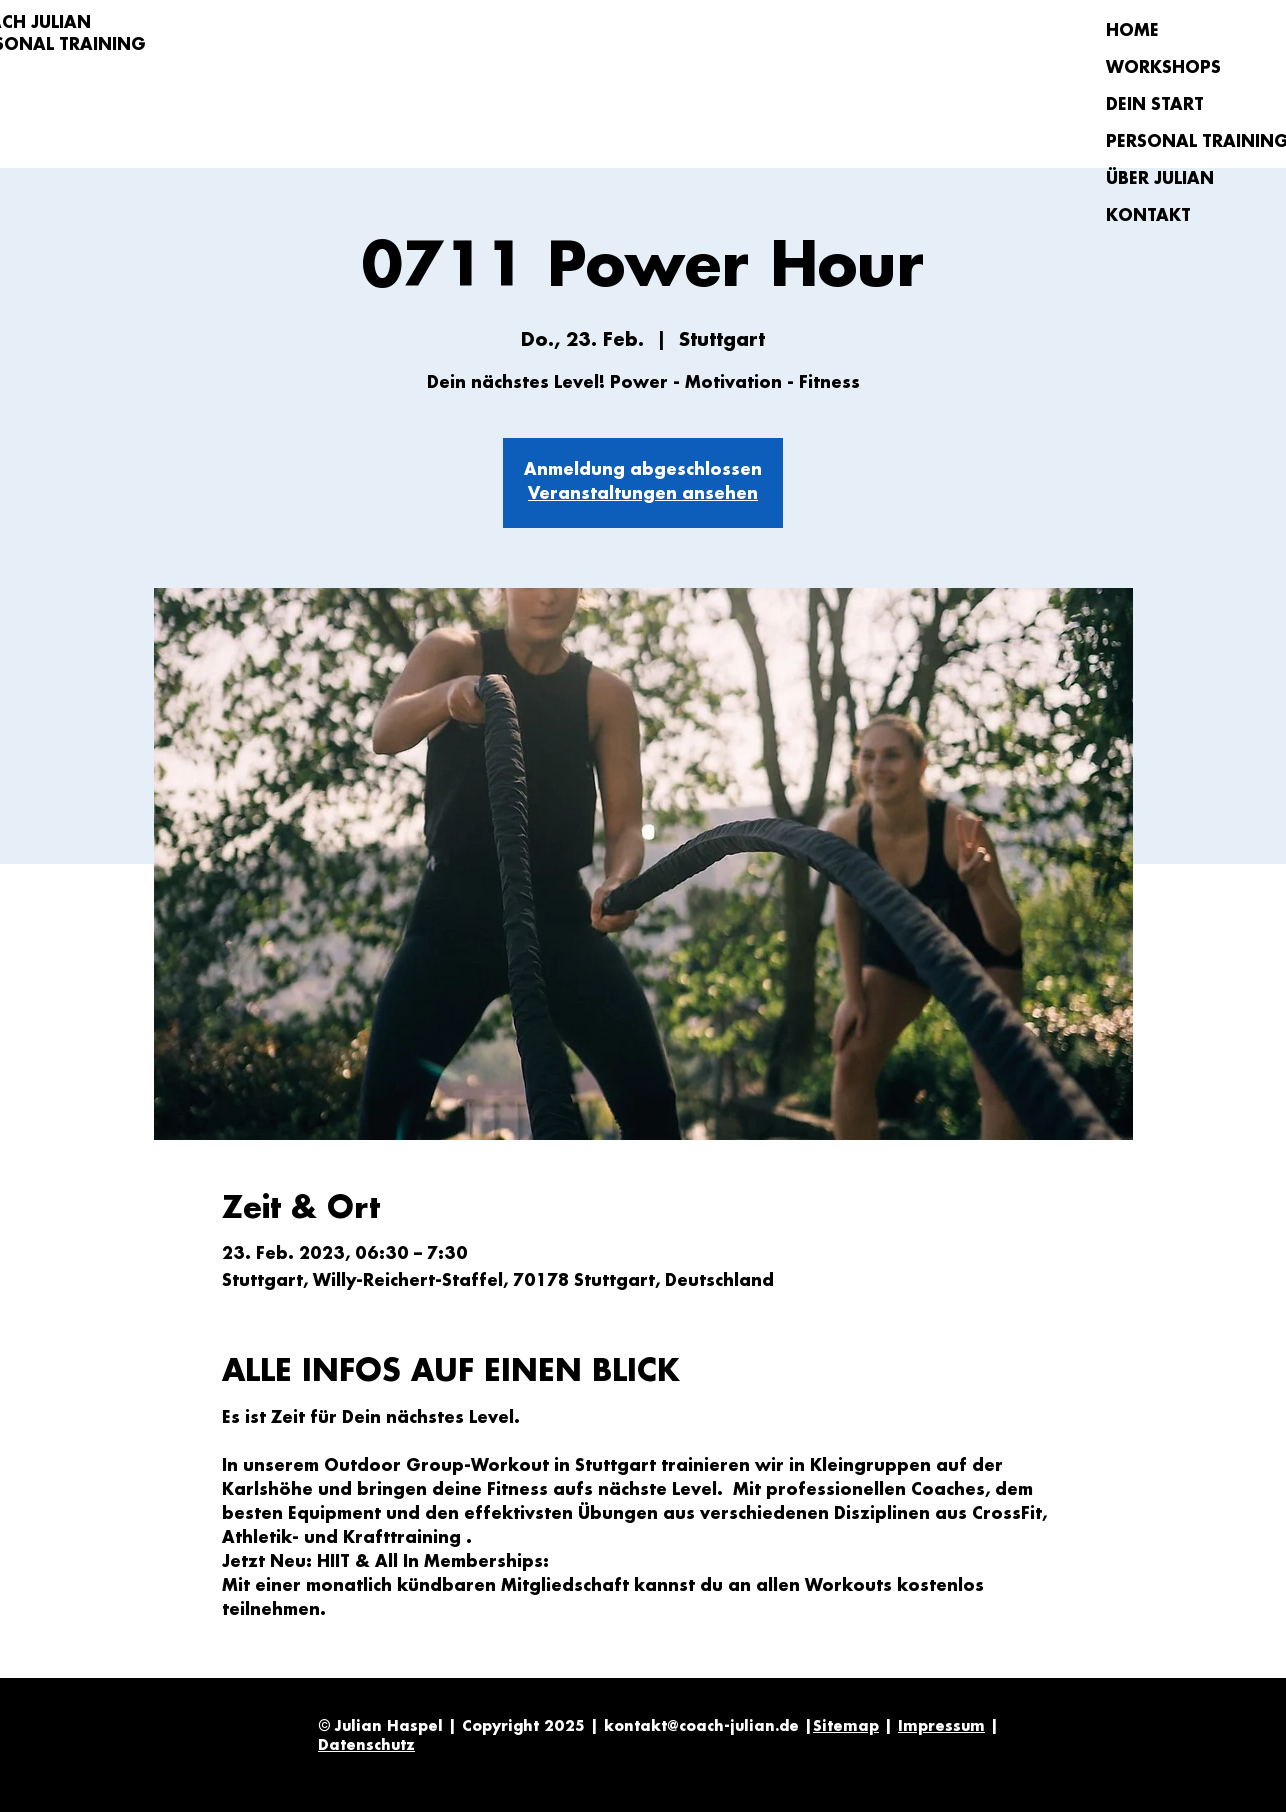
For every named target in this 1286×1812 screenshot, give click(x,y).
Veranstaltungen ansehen (643, 494)
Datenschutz (366, 1746)
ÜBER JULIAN (1160, 179)
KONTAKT (1148, 216)
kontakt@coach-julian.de (701, 1727)
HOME (1132, 31)
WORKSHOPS (1163, 68)
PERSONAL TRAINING (1176, 142)
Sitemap (846, 1727)
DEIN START (1155, 105)
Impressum (941, 1727)
